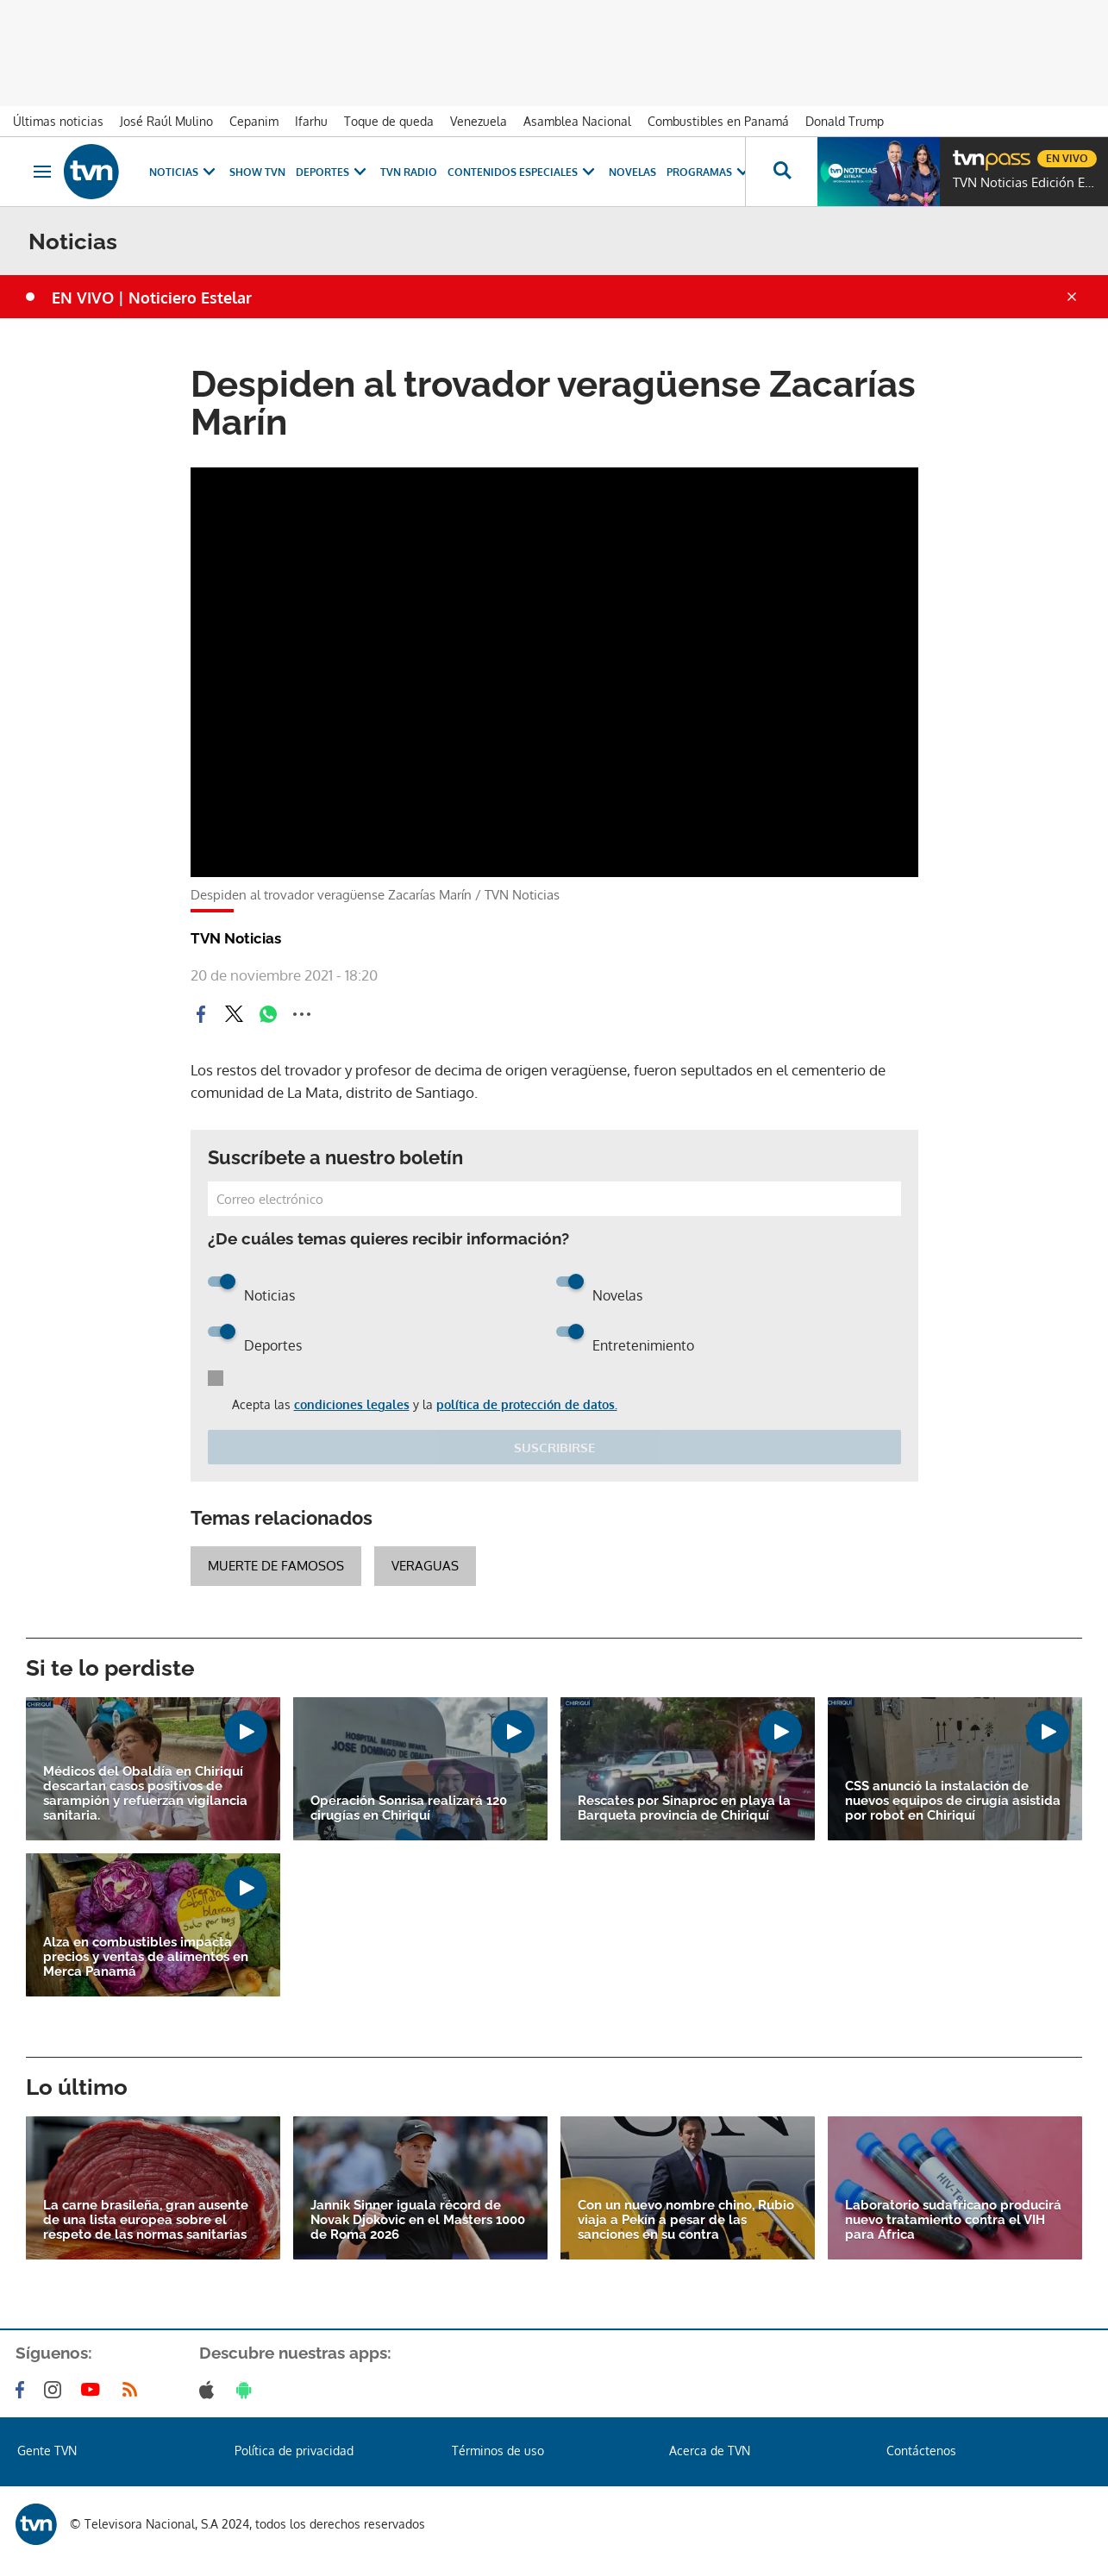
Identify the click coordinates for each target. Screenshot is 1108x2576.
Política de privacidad (294, 2450)
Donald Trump (844, 121)
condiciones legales (352, 1404)
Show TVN (257, 172)
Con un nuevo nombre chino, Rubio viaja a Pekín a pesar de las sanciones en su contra (686, 2220)
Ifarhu (311, 121)
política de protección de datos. (526, 1404)
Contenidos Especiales (523, 172)
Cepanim (254, 121)
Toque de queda (389, 121)
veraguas (425, 1566)
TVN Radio (408, 172)
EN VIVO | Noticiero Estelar (152, 297)
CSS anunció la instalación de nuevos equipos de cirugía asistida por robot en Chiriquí (953, 1801)
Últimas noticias (58, 121)
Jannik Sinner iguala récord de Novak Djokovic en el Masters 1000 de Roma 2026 (417, 2220)
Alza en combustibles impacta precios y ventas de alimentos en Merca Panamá (145, 1957)
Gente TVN (47, 2450)
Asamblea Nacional (577, 121)
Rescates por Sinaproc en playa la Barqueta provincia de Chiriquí (684, 1808)
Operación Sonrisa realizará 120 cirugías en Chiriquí (408, 1808)
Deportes (333, 172)
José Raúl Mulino (166, 121)
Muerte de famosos (276, 1566)
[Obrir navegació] (42, 171)
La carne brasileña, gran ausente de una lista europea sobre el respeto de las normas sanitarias (145, 2220)
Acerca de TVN (709, 2450)
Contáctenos (921, 2450)
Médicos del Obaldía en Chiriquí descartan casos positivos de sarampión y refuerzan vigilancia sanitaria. (145, 1793)
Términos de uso (498, 2450)
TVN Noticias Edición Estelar (1026, 183)
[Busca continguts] (781, 171)
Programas (710, 172)
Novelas (632, 172)
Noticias (184, 172)
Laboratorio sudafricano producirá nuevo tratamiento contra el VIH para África (953, 2220)
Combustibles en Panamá (718, 121)
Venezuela (478, 121)
